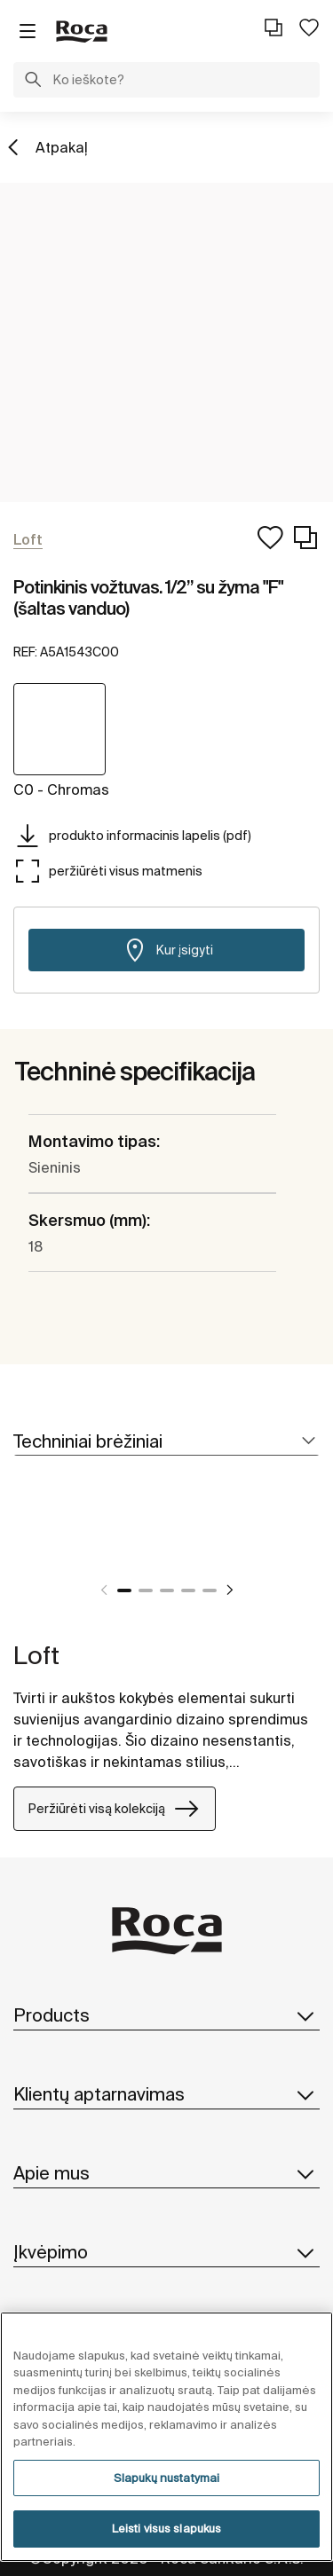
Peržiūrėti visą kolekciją (114, 1809)
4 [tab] (188, 1590)
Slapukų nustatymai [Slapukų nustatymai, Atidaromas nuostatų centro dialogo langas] (166, 2478)
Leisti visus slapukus (167, 2528)
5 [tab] (209, 1590)
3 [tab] (167, 1590)
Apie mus (166, 2173)
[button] (33, 81)
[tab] (166, 1442)
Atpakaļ (62, 147)
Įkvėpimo (166, 2252)
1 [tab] (124, 1590)
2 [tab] (146, 1590)
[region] (166, 2437)
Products (166, 2015)
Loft (36, 1655)
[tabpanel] (20, 1547)
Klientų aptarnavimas (166, 2094)
